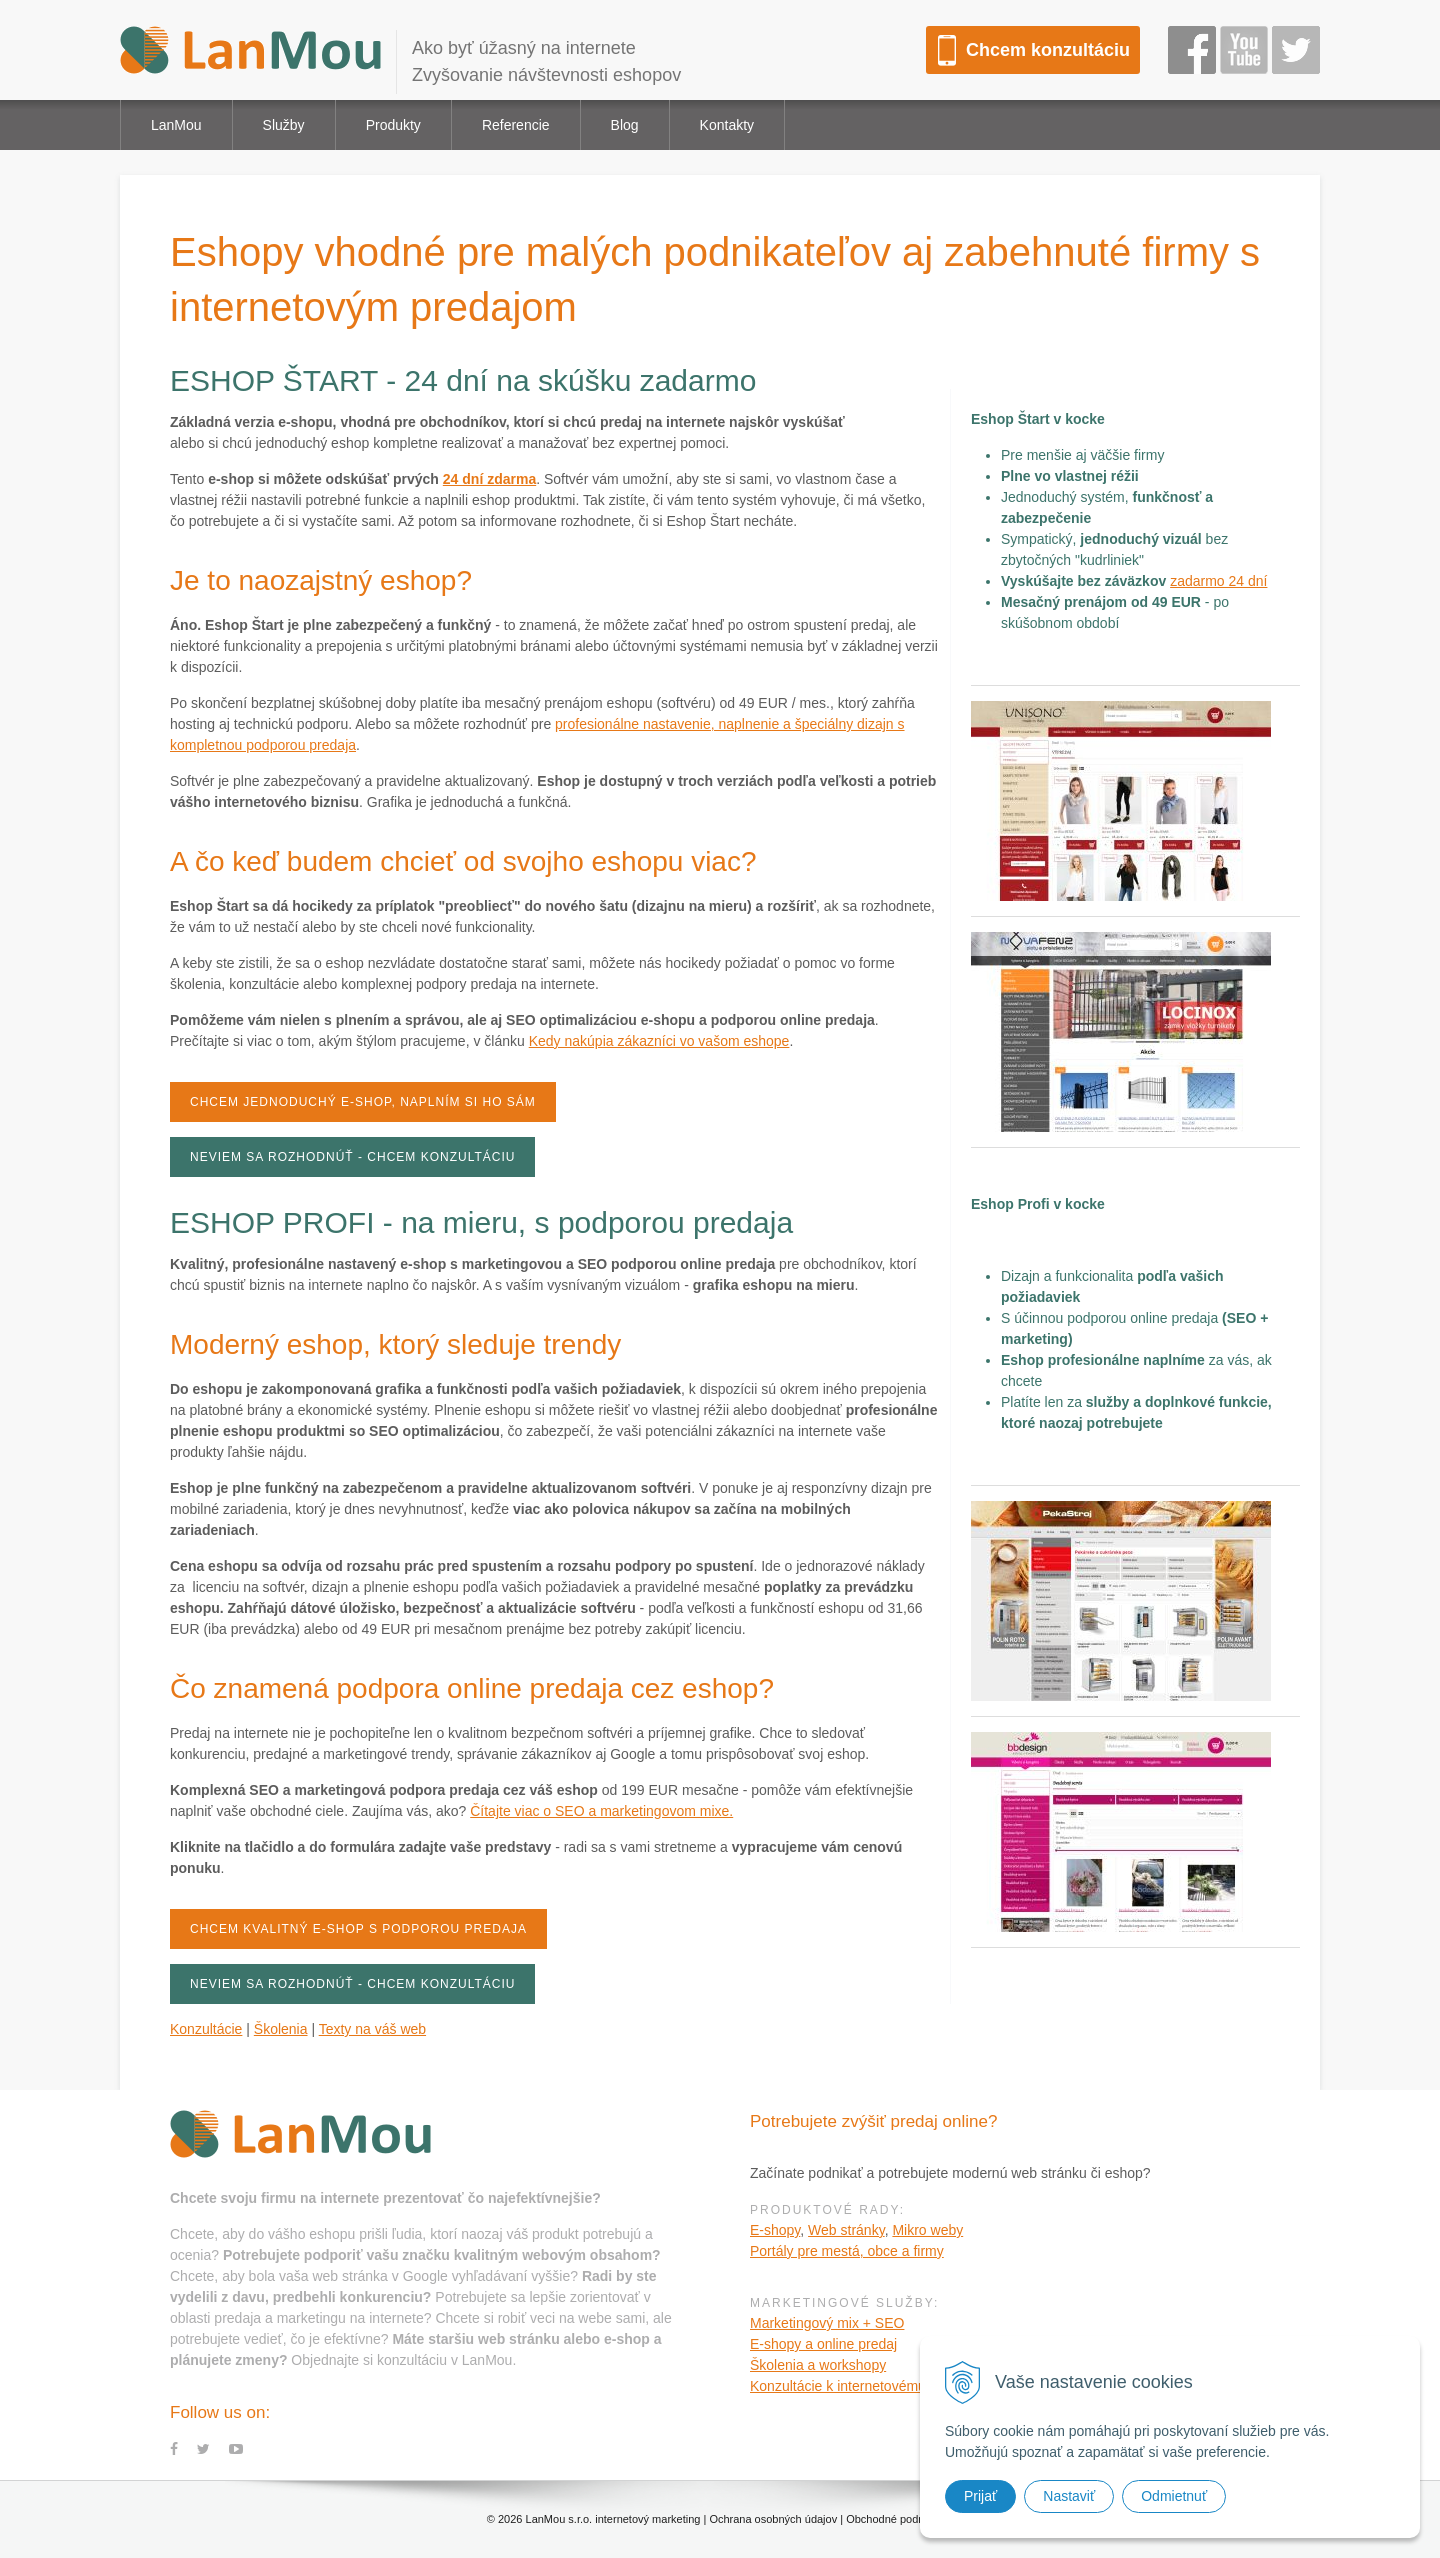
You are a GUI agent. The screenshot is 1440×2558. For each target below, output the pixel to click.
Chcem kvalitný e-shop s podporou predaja (358, 1929)
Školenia (281, 2029)
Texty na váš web (372, 2029)
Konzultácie (206, 2029)
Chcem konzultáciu (1048, 50)
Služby (284, 125)
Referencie (516, 125)
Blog (625, 125)
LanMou (176, 125)
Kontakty (727, 125)
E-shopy (775, 2230)
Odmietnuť (1174, 2496)
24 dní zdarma (489, 479)
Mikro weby (927, 2230)
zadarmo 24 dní (1218, 581)
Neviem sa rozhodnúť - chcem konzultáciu (352, 1157)
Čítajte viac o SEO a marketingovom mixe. (601, 1811)
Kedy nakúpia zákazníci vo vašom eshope (659, 1041)
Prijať (980, 2496)
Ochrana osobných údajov (773, 2519)
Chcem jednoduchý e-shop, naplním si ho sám (363, 1102)
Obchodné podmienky (899, 2519)
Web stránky (846, 2230)
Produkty (393, 125)
